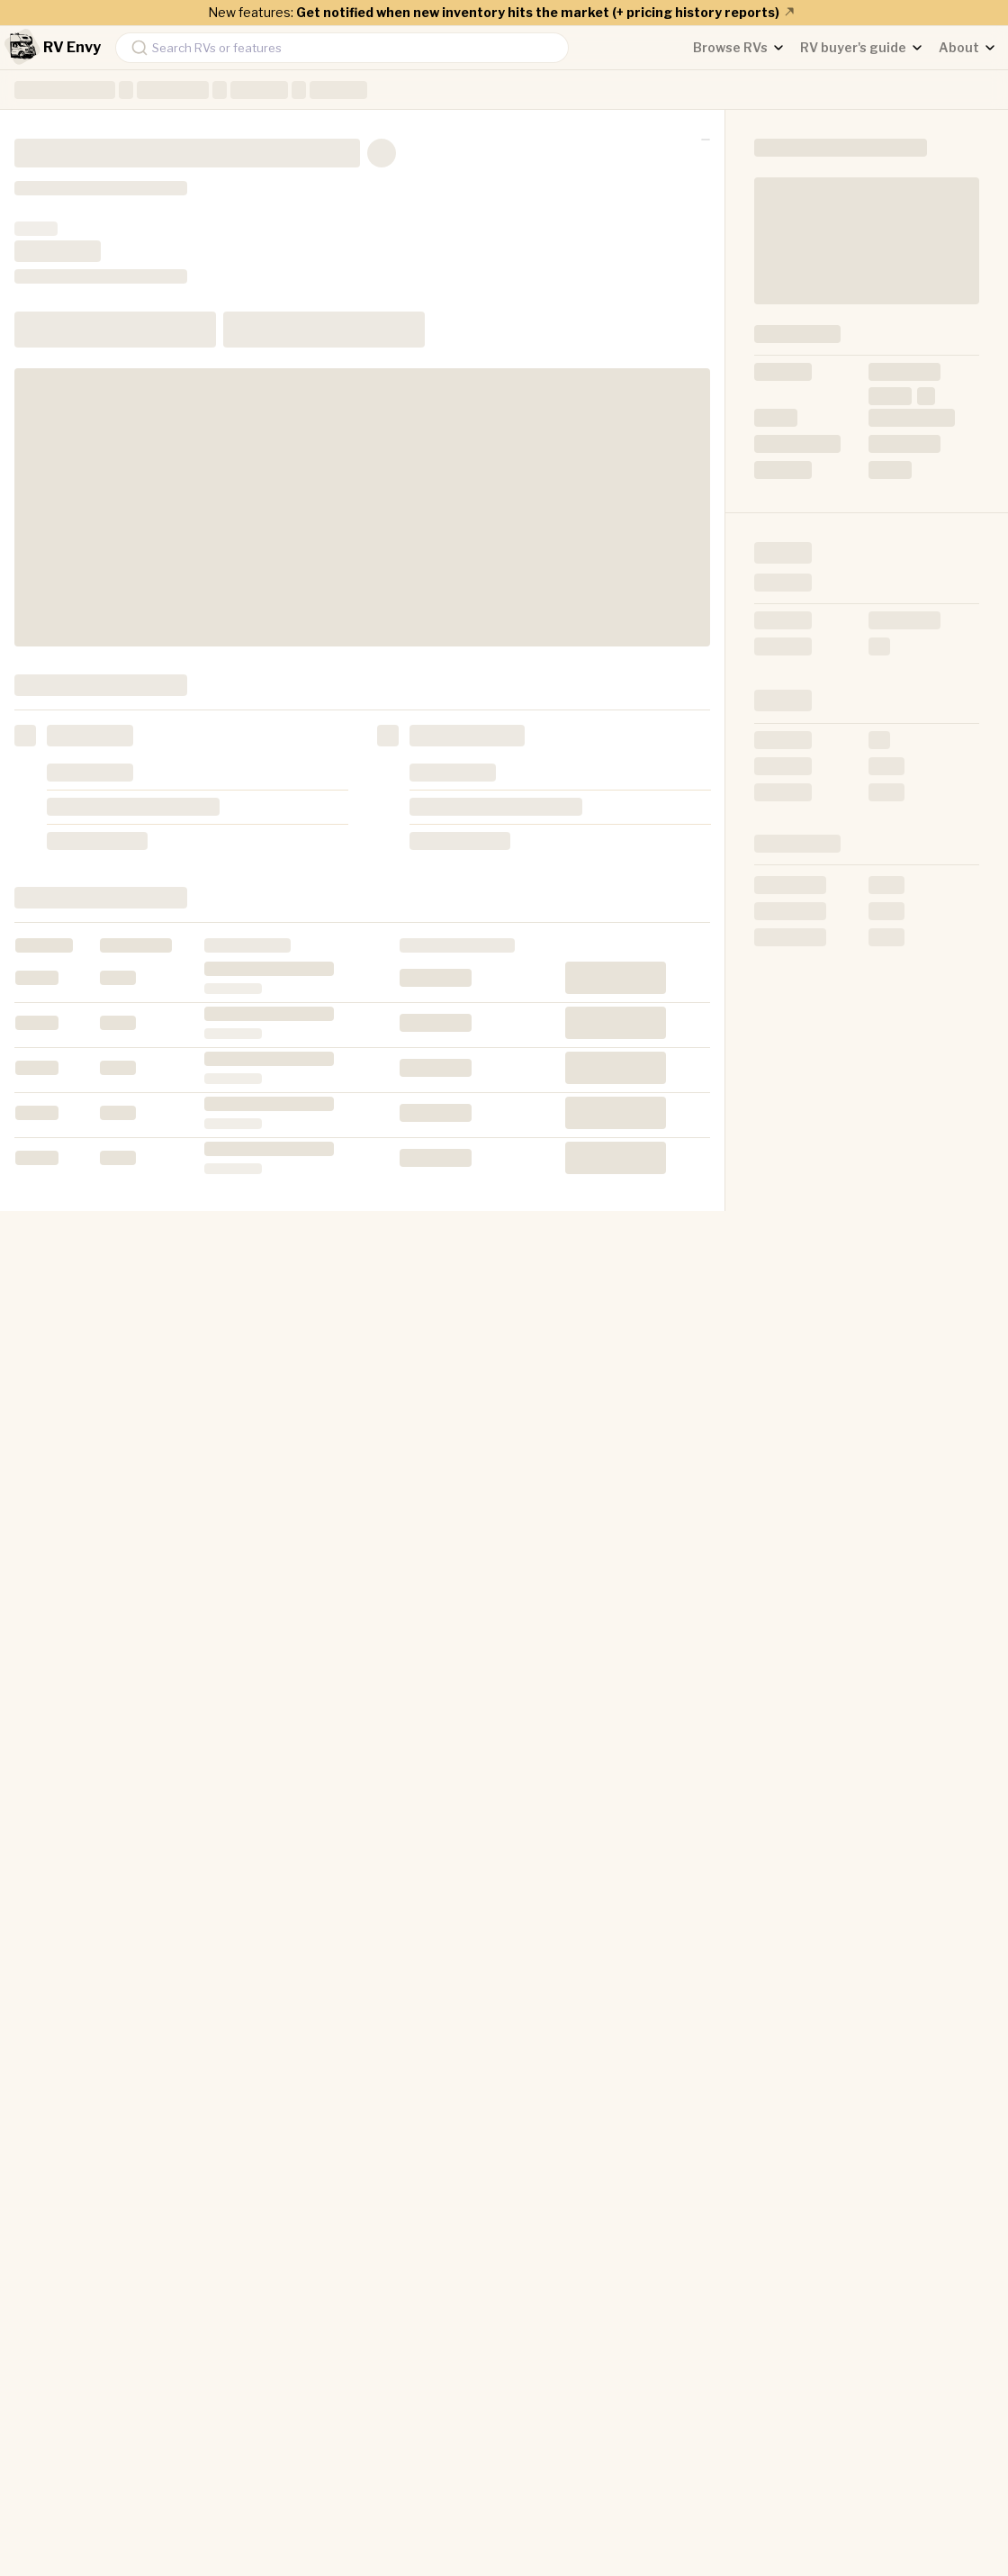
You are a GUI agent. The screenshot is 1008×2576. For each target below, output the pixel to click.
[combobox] (342, 47)
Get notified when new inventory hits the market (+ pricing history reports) (546, 12)
